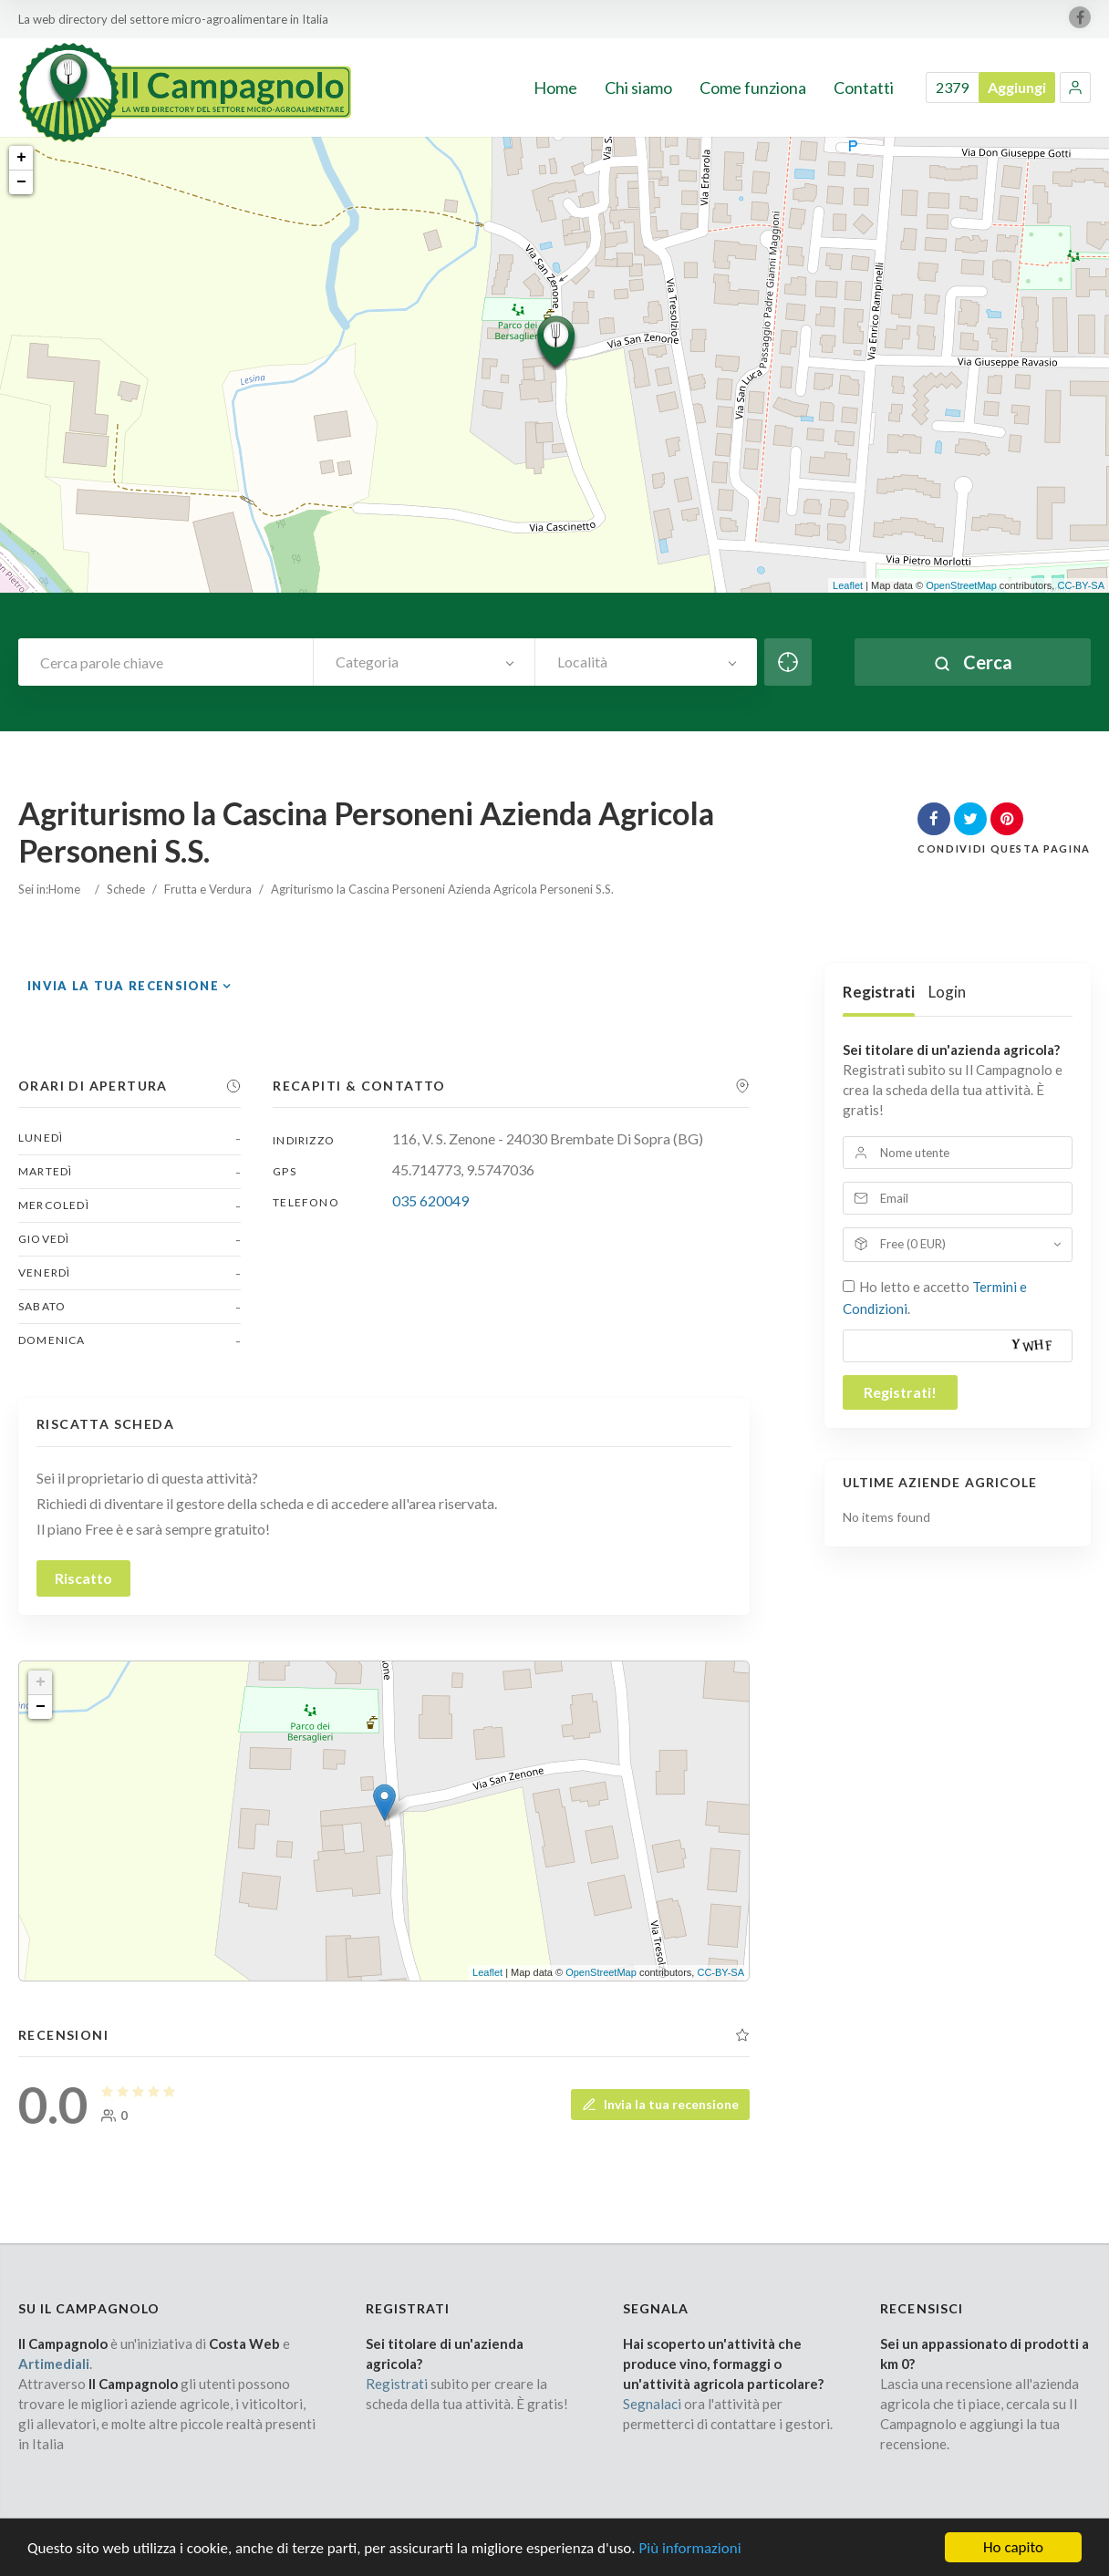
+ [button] (21, 158)
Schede (126, 889)
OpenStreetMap (961, 585)
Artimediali (53, 2363)
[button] (1075, 87)
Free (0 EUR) (913, 1243)
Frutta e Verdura (208, 889)
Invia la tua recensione (123, 985)
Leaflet (848, 585)
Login (947, 991)
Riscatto (83, 1578)
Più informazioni (689, 2562)
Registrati (879, 991)
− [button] (21, 182)
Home (64, 889)
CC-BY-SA (1080, 585)
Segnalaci (652, 2403)
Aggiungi (1017, 87)
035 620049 (430, 1200)
